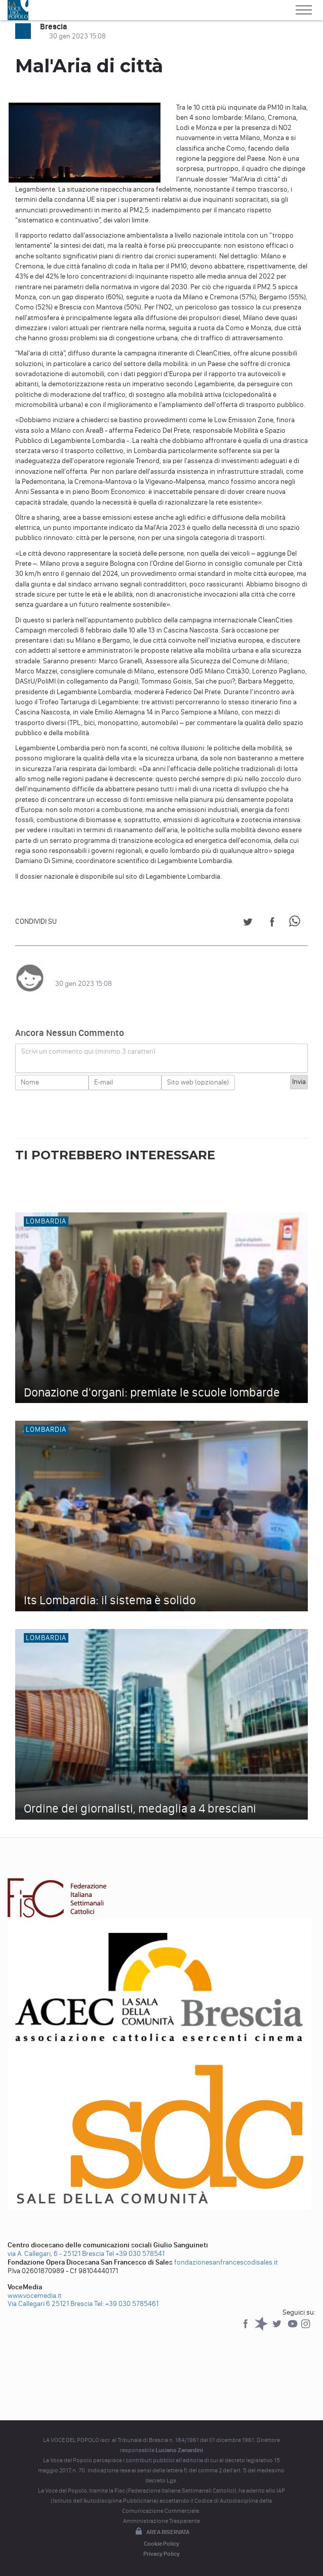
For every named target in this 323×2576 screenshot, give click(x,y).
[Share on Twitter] (247, 923)
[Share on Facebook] (272, 923)
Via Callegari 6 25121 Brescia (50, 2303)
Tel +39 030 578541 (135, 2253)
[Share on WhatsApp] (296, 923)
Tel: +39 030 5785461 (126, 2303)
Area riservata (161, 2532)
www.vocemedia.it (35, 2295)
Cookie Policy (161, 2543)
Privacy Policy (161, 2553)
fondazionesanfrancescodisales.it (226, 2262)
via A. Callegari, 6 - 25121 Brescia (56, 2253)
